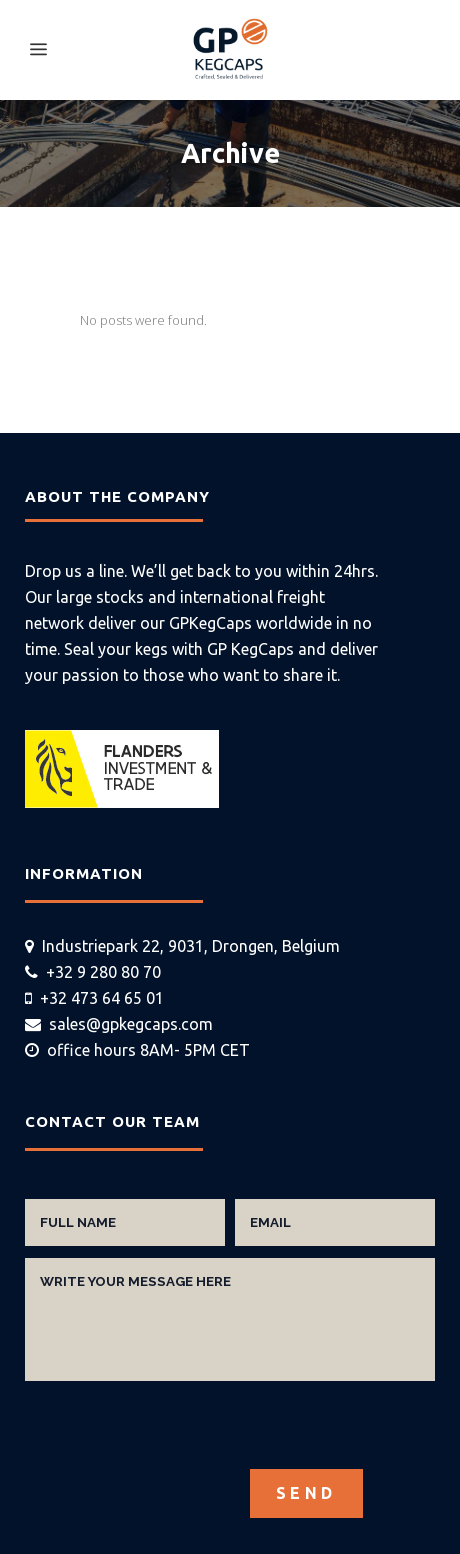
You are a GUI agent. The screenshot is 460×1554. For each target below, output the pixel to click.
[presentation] (177, 1430)
